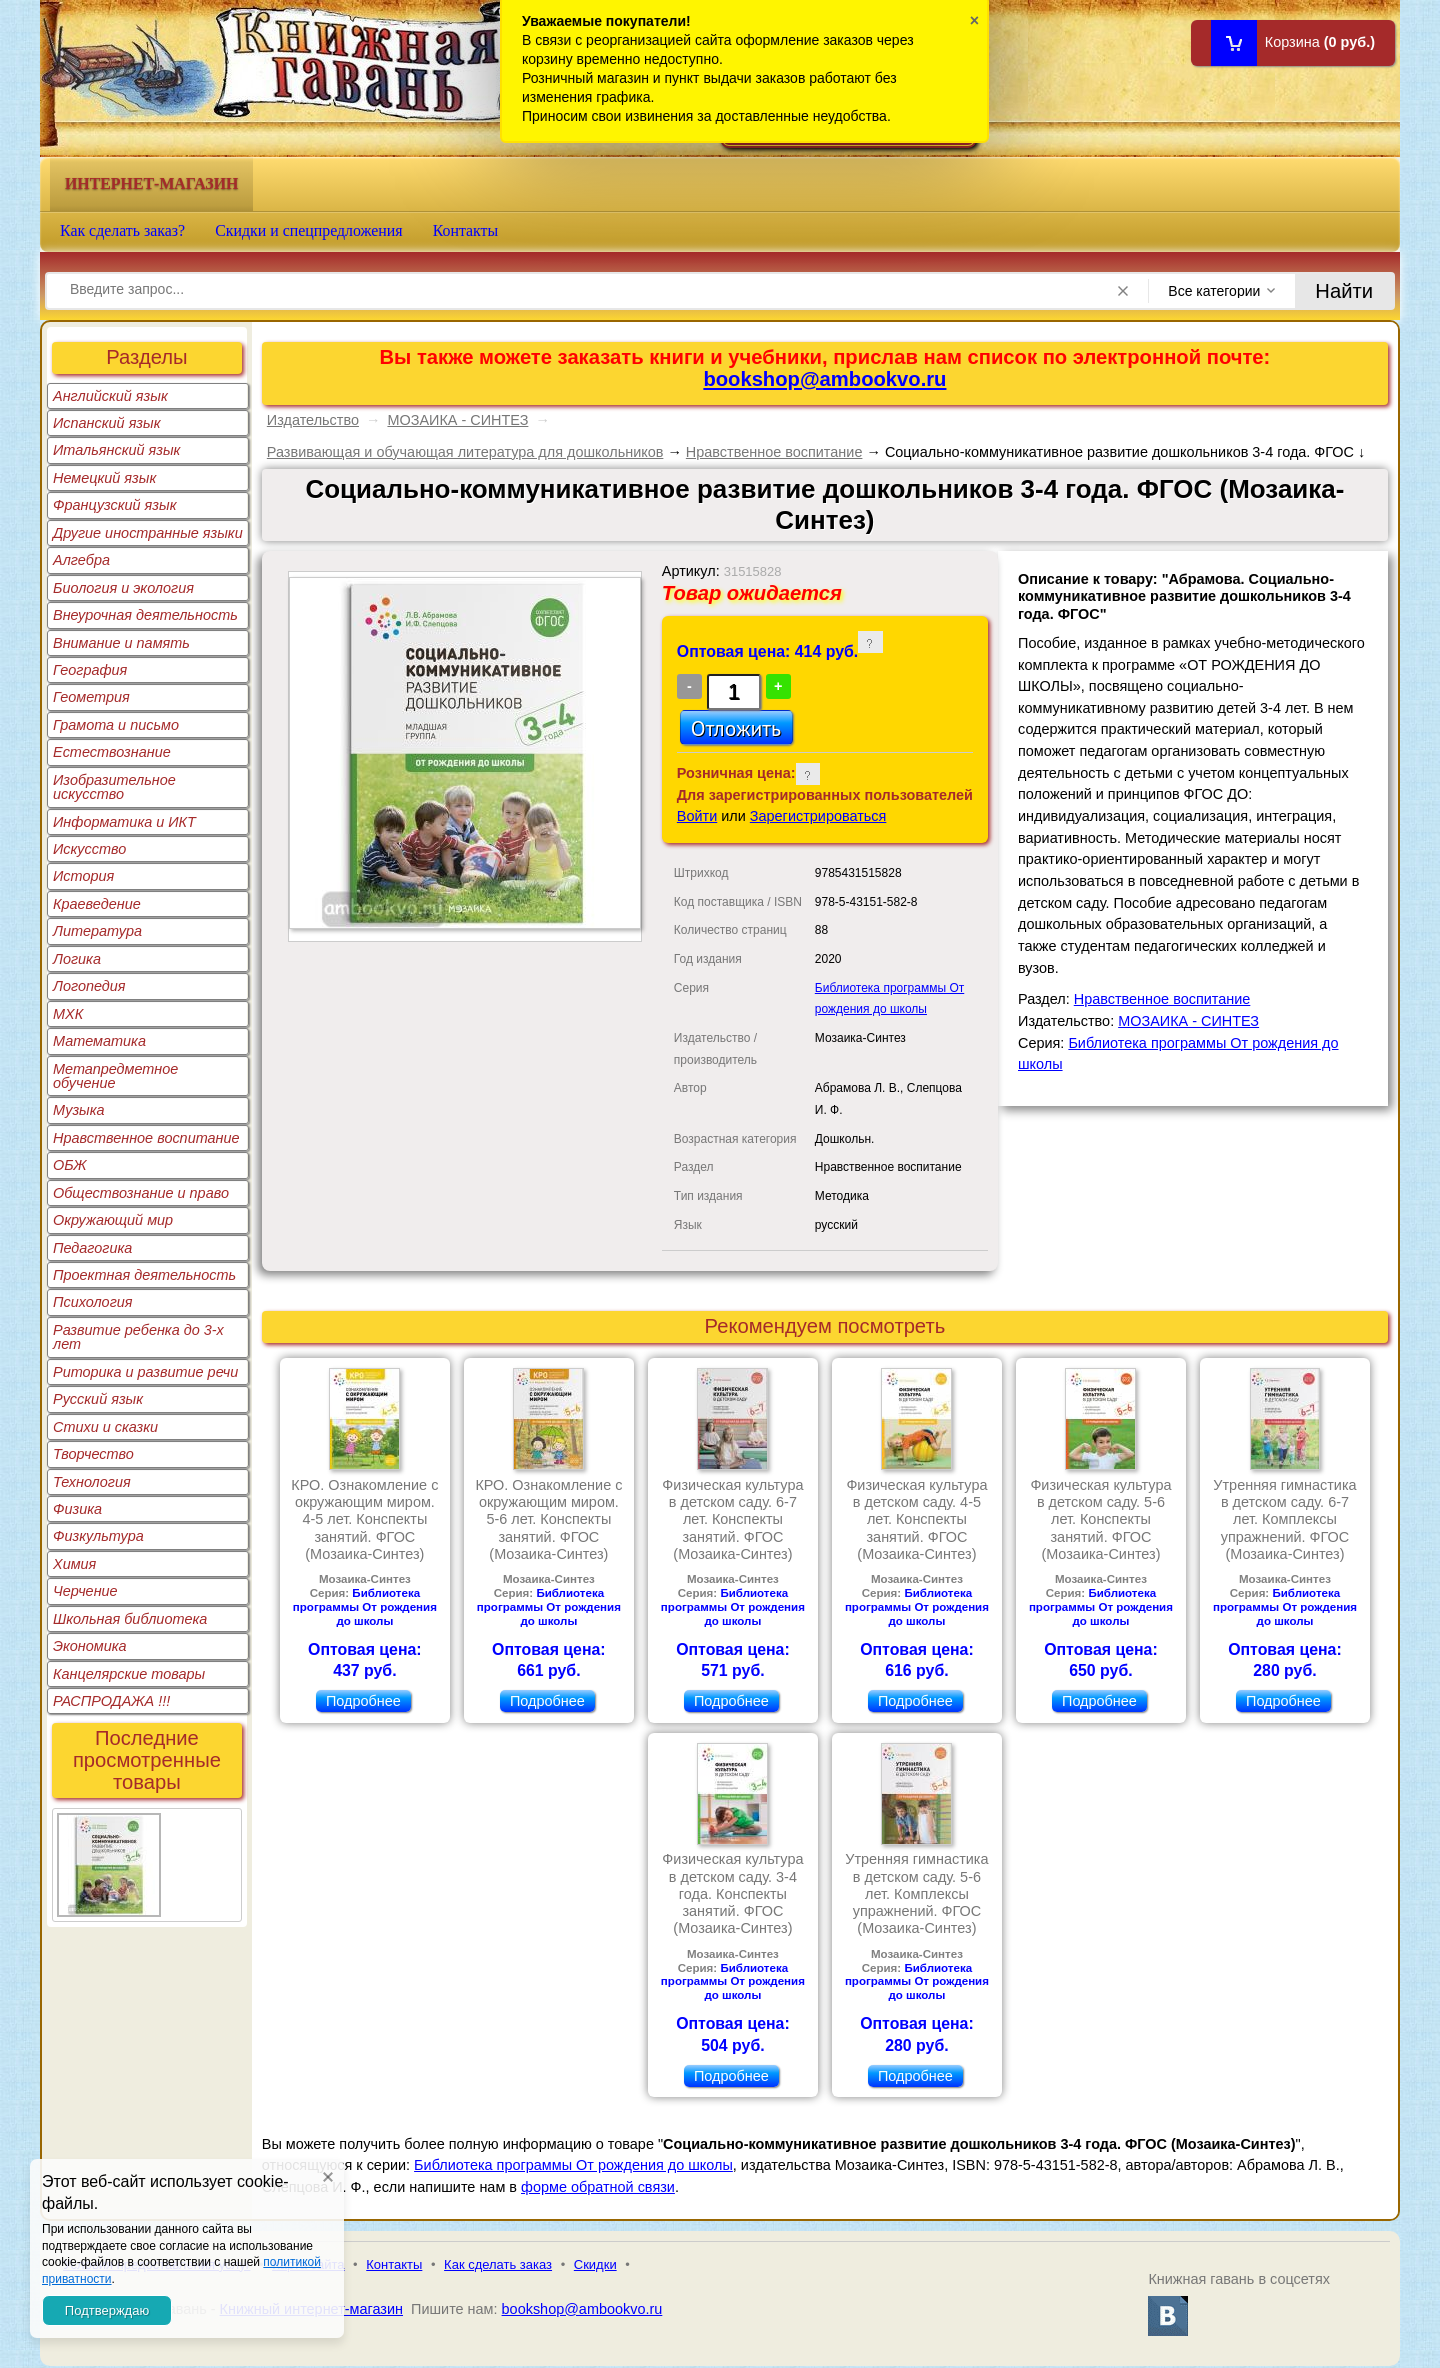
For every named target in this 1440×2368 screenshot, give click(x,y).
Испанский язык (107, 423)
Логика (77, 959)
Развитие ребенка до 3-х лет (138, 1337)
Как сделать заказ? (122, 230)
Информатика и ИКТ (124, 822)
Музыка (79, 1110)
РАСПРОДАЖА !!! (111, 1701)
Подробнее (363, 1701)
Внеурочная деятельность (145, 615)
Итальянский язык (116, 450)
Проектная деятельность (144, 1275)
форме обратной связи (598, 2187)
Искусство (89, 849)
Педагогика (92, 1248)
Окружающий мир (113, 1220)
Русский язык (98, 1399)
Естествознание (112, 752)
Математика (99, 1041)
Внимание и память (121, 643)
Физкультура (98, 1536)
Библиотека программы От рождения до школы (365, 1607)
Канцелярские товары (129, 1674)
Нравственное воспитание (146, 1138)
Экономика (90, 1646)
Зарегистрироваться (818, 816)
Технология (92, 1482)
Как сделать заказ (498, 2264)
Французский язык (114, 505)
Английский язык (110, 396)
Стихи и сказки (105, 1427)
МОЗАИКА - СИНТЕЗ (457, 420)
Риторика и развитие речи (145, 1372)
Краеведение (97, 904)
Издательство (313, 420)
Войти (697, 816)
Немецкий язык (104, 478)
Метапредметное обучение (115, 1076)
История (83, 876)
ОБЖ (70, 1165)
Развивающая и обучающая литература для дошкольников (465, 452)
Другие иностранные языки (148, 533)
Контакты (466, 230)
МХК (68, 1014)
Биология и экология (123, 588)
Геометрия (91, 697)
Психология (93, 1302)
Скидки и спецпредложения (309, 230)
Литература (97, 931)
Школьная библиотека (130, 1619)
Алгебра (81, 560)
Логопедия (89, 986)
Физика (77, 1509)
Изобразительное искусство (114, 787)
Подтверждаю (107, 2310)
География (90, 670)
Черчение (85, 1591)
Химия (74, 1564)
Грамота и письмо (116, 725)
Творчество (93, 1454)
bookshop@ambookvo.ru (824, 379)
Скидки (595, 2264)
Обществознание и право (141, 1193)
